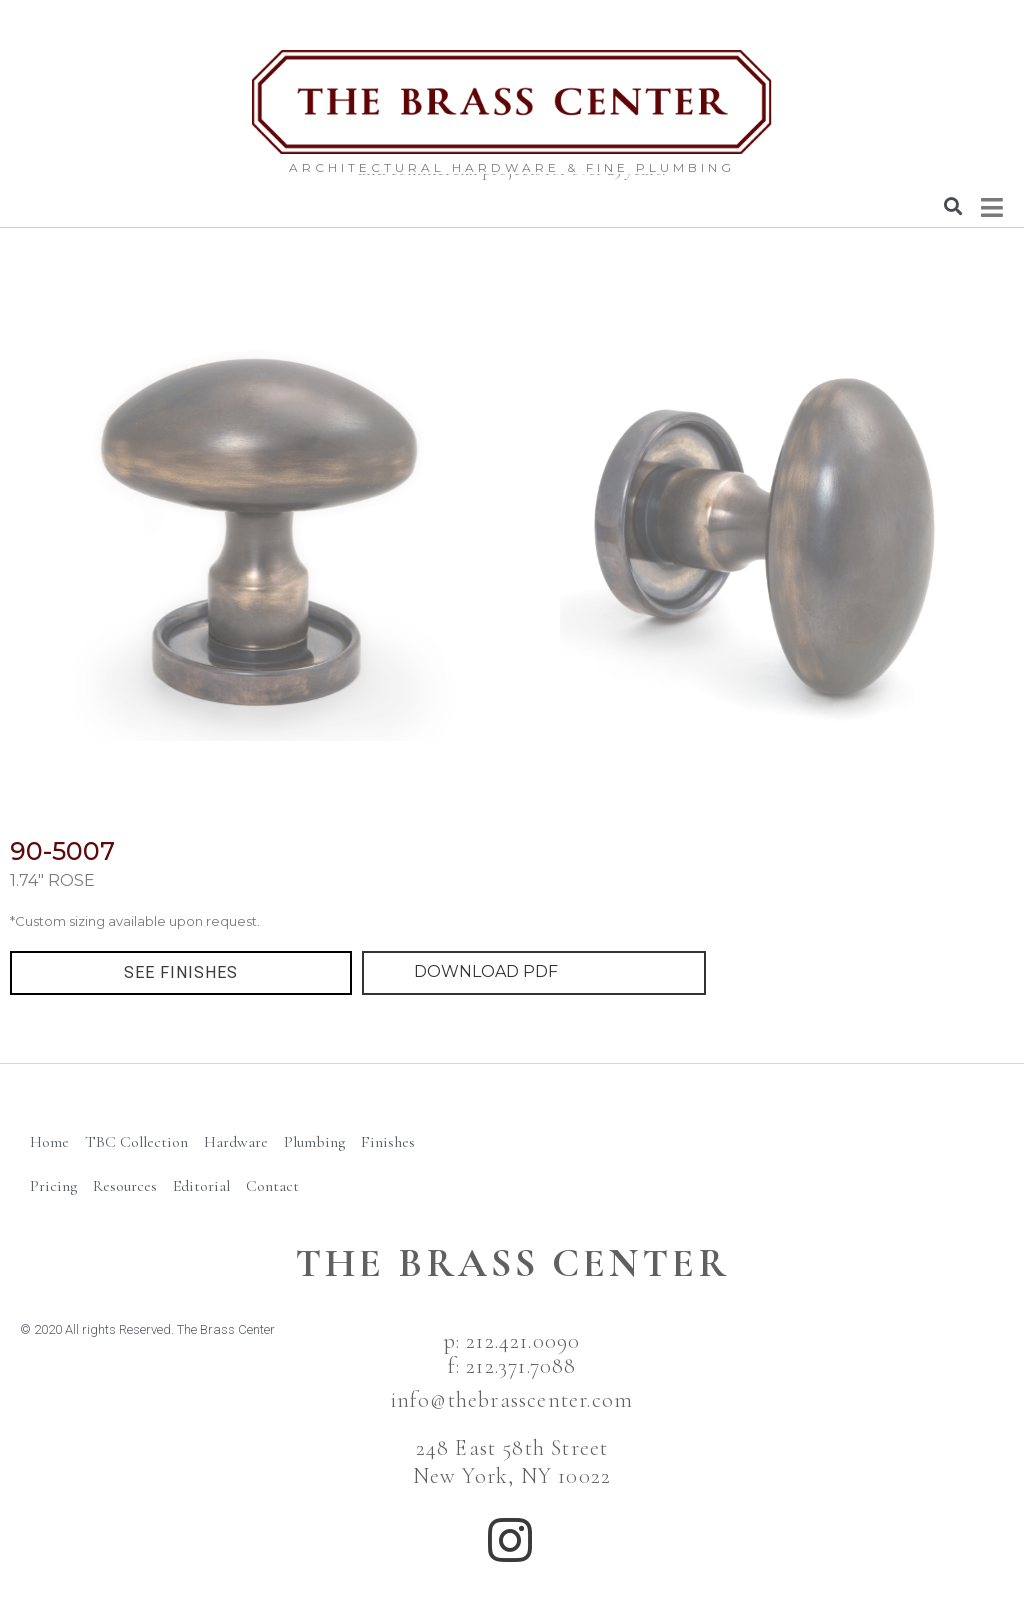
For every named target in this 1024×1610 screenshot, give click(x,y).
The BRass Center (512, 1263)
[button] (181, 973)
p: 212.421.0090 (512, 1341)
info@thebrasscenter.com (512, 1400)
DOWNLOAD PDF (486, 971)
